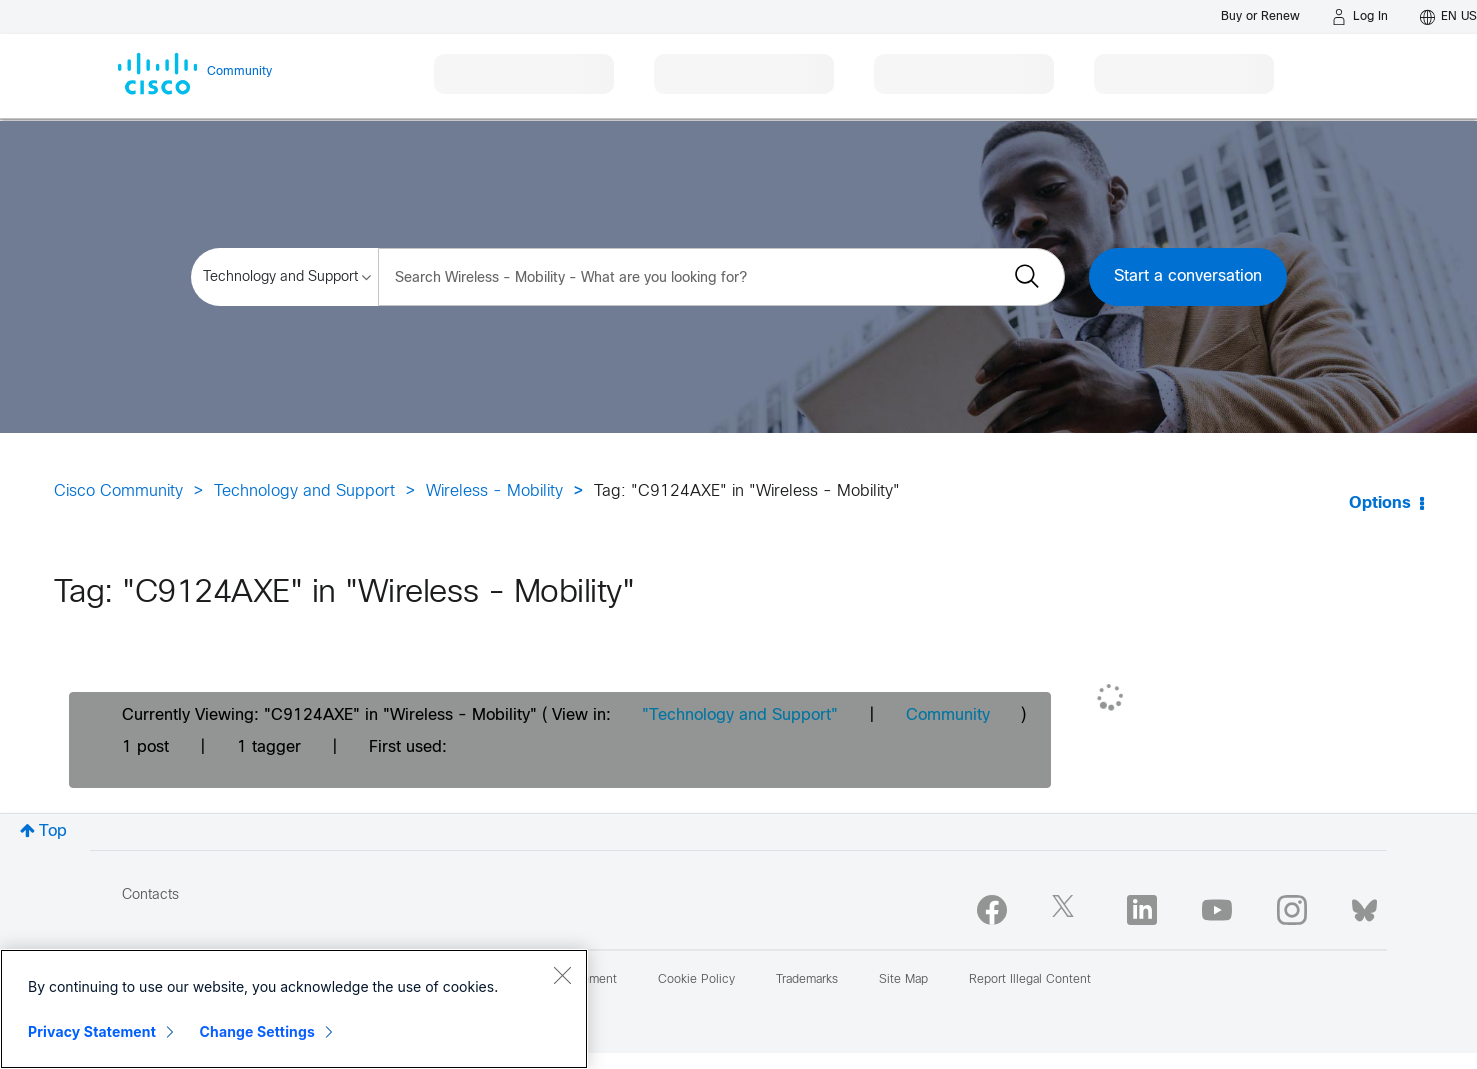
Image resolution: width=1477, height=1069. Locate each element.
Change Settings (257, 1031)
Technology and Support (304, 491)
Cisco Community (118, 491)
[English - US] (1448, 17)
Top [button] (53, 831)
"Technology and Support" (740, 715)
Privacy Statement (92, 1031)
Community (948, 715)
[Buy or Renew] (1260, 16)
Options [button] (1380, 503)
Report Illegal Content (1030, 980)
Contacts (150, 895)
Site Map (903, 980)
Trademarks (807, 980)
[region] (294, 1009)
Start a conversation (1188, 276)
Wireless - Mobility (494, 491)
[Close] (562, 975)
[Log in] (1360, 17)
